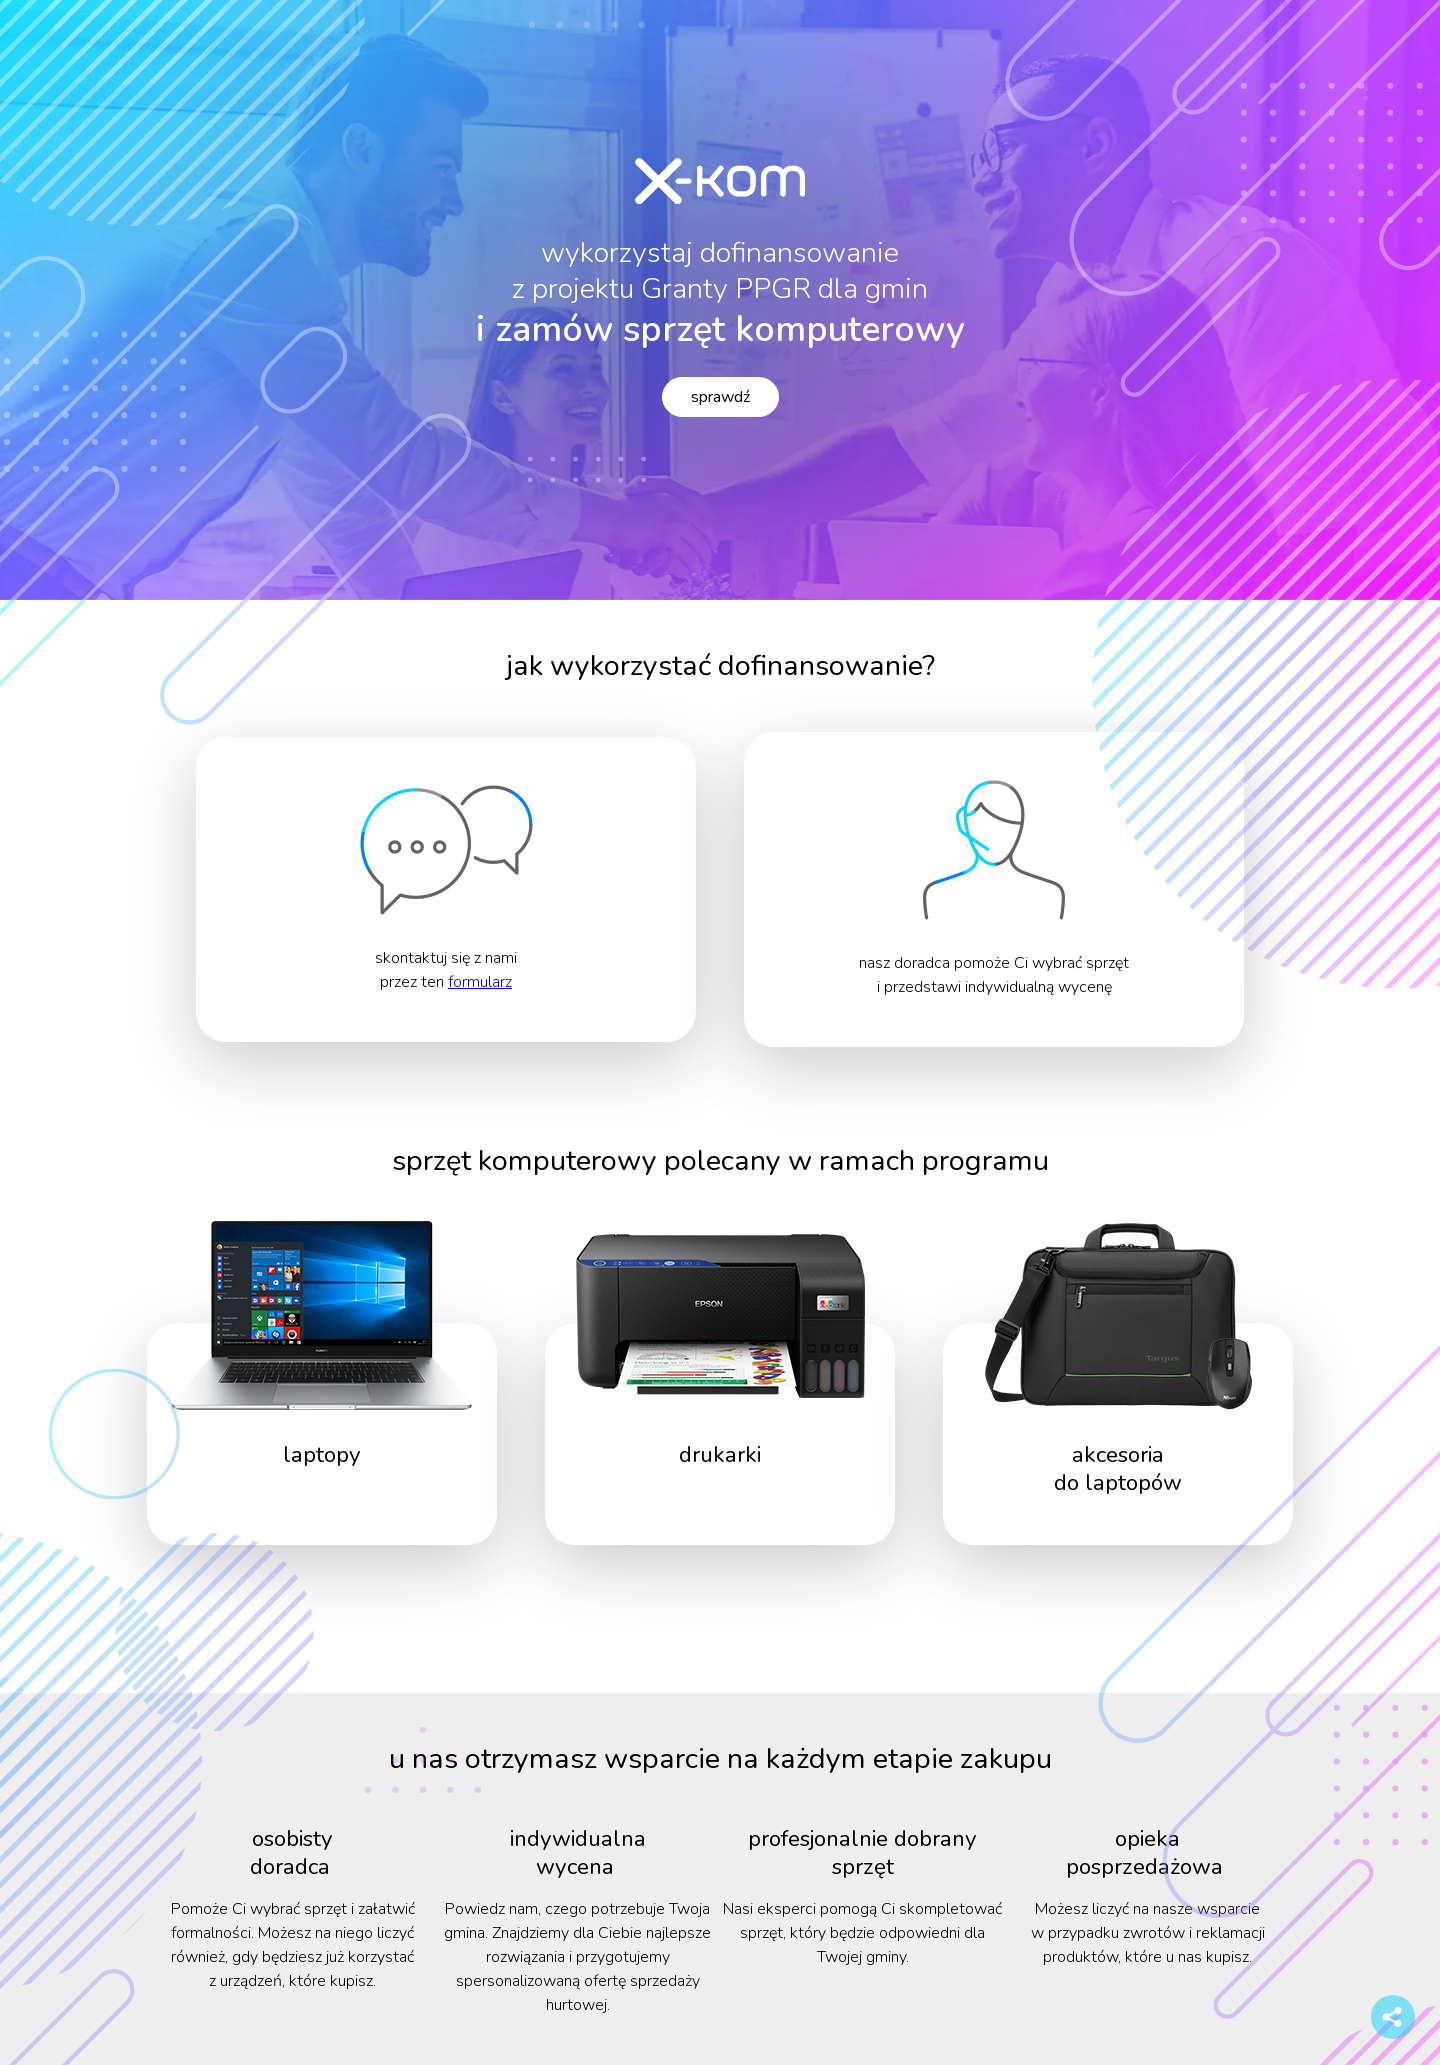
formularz (480, 982)
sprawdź (720, 397)
